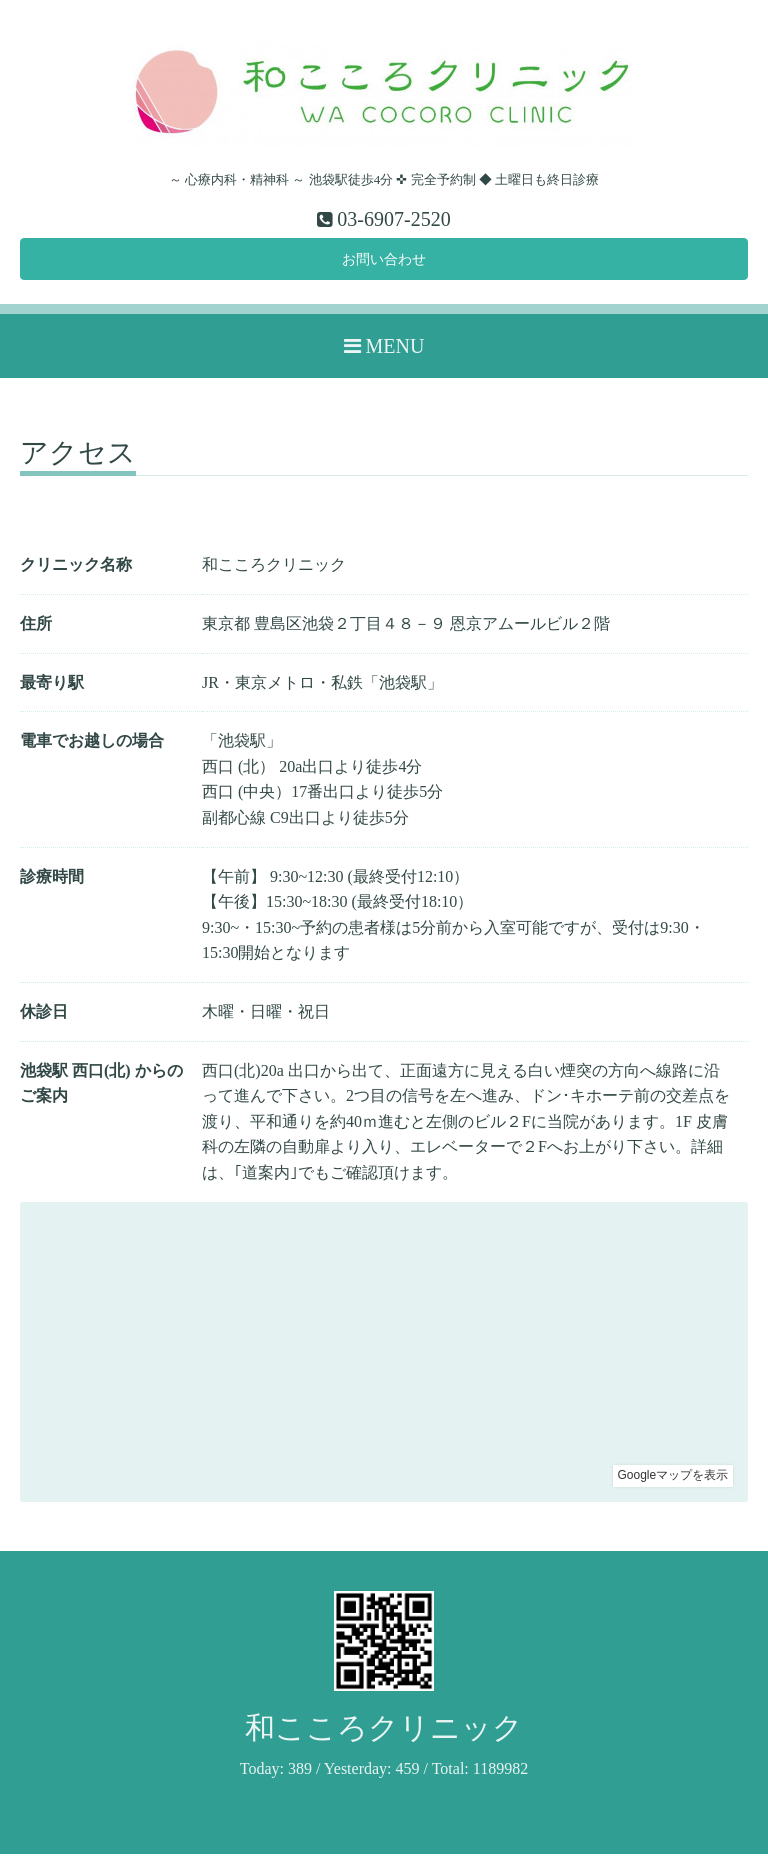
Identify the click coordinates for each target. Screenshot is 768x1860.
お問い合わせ (384, 262)
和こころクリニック (384, 1733)
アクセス (78, 460)
